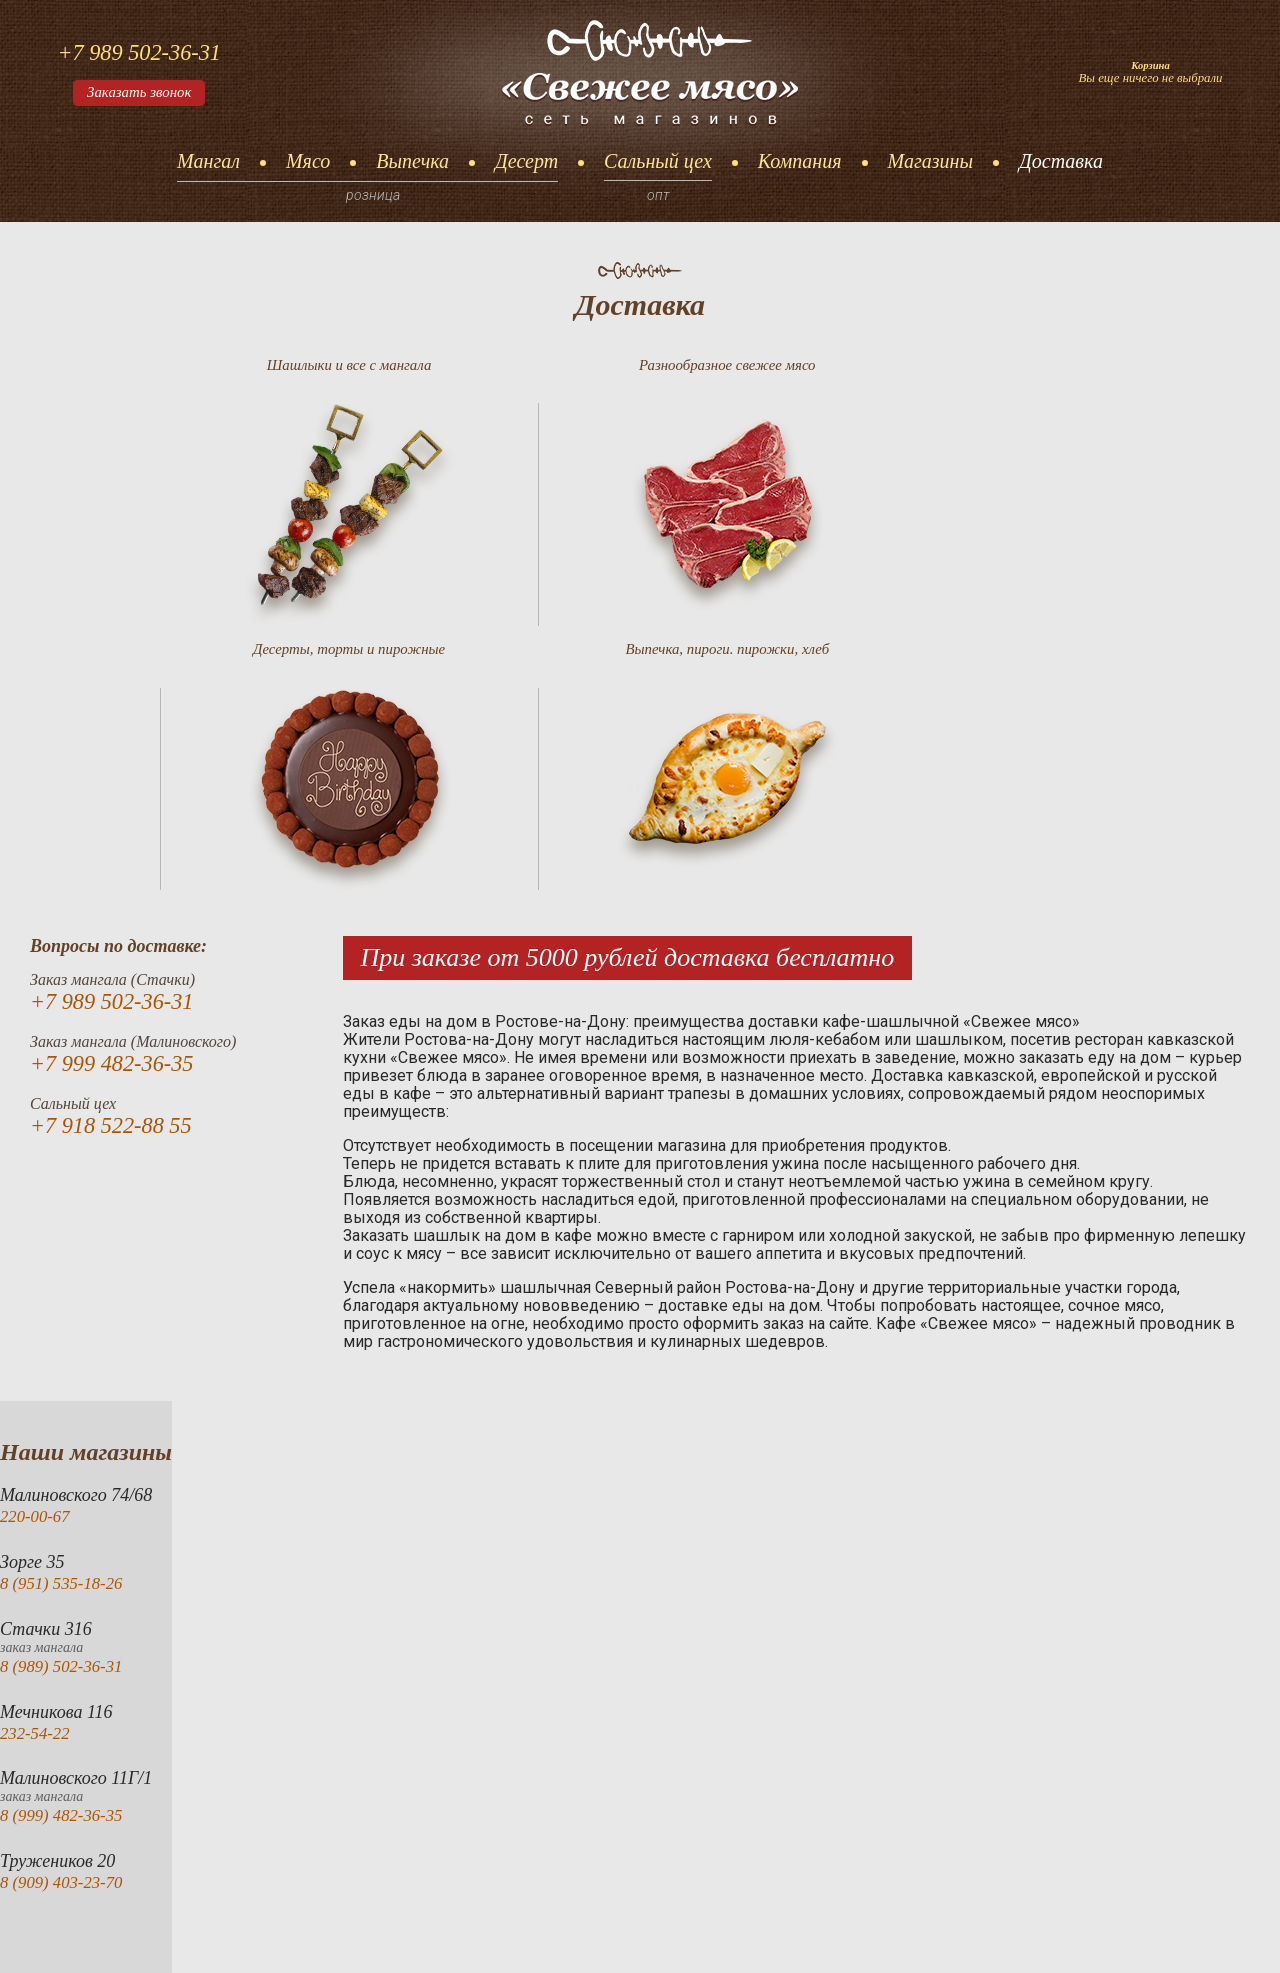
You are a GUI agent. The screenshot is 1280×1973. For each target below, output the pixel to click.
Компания (800, 161)
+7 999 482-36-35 (118, 806)
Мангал (208, 161)
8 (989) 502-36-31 (66, 1407)
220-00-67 (37, 1258)
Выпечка (412, 161)
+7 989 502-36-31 (146, 51)
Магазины (930, 161)
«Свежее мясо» (195, 1928)
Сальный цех (658, 161)
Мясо (308, 161)
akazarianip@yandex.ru (665, 1928)
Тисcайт (1218, 1928)
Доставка (1061, 161)
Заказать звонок (145, 94)
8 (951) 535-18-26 (66, 1325)
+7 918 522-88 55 (117, 869)
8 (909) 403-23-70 (66, 1624)
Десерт (526, 161)
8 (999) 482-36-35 (66, 1557)
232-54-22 (37, 1474)
